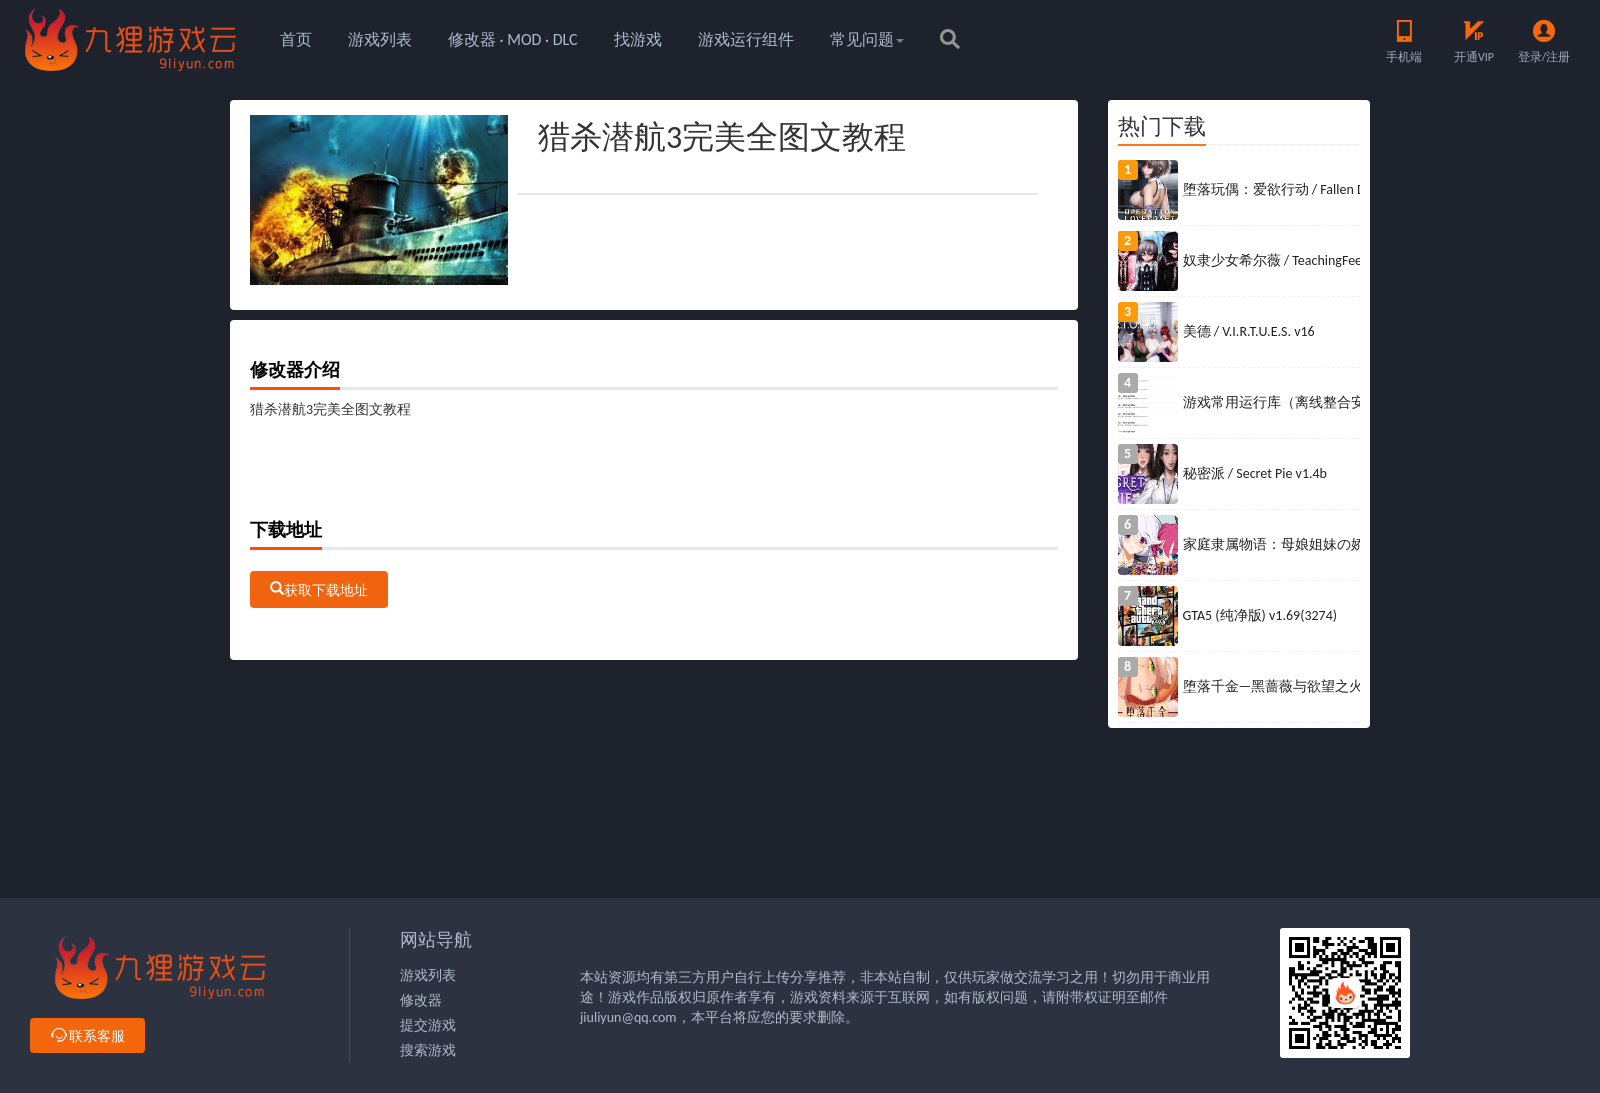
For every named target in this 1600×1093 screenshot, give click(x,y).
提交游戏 (428, 1025)
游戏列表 (380, 39)
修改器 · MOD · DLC (513, 39)
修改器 (421, 1000)
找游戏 (638, 39)
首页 (296, 39)
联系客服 (87, 1036)
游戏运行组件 (746, 39)
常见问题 (867, 39)
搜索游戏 (428, 1050)
